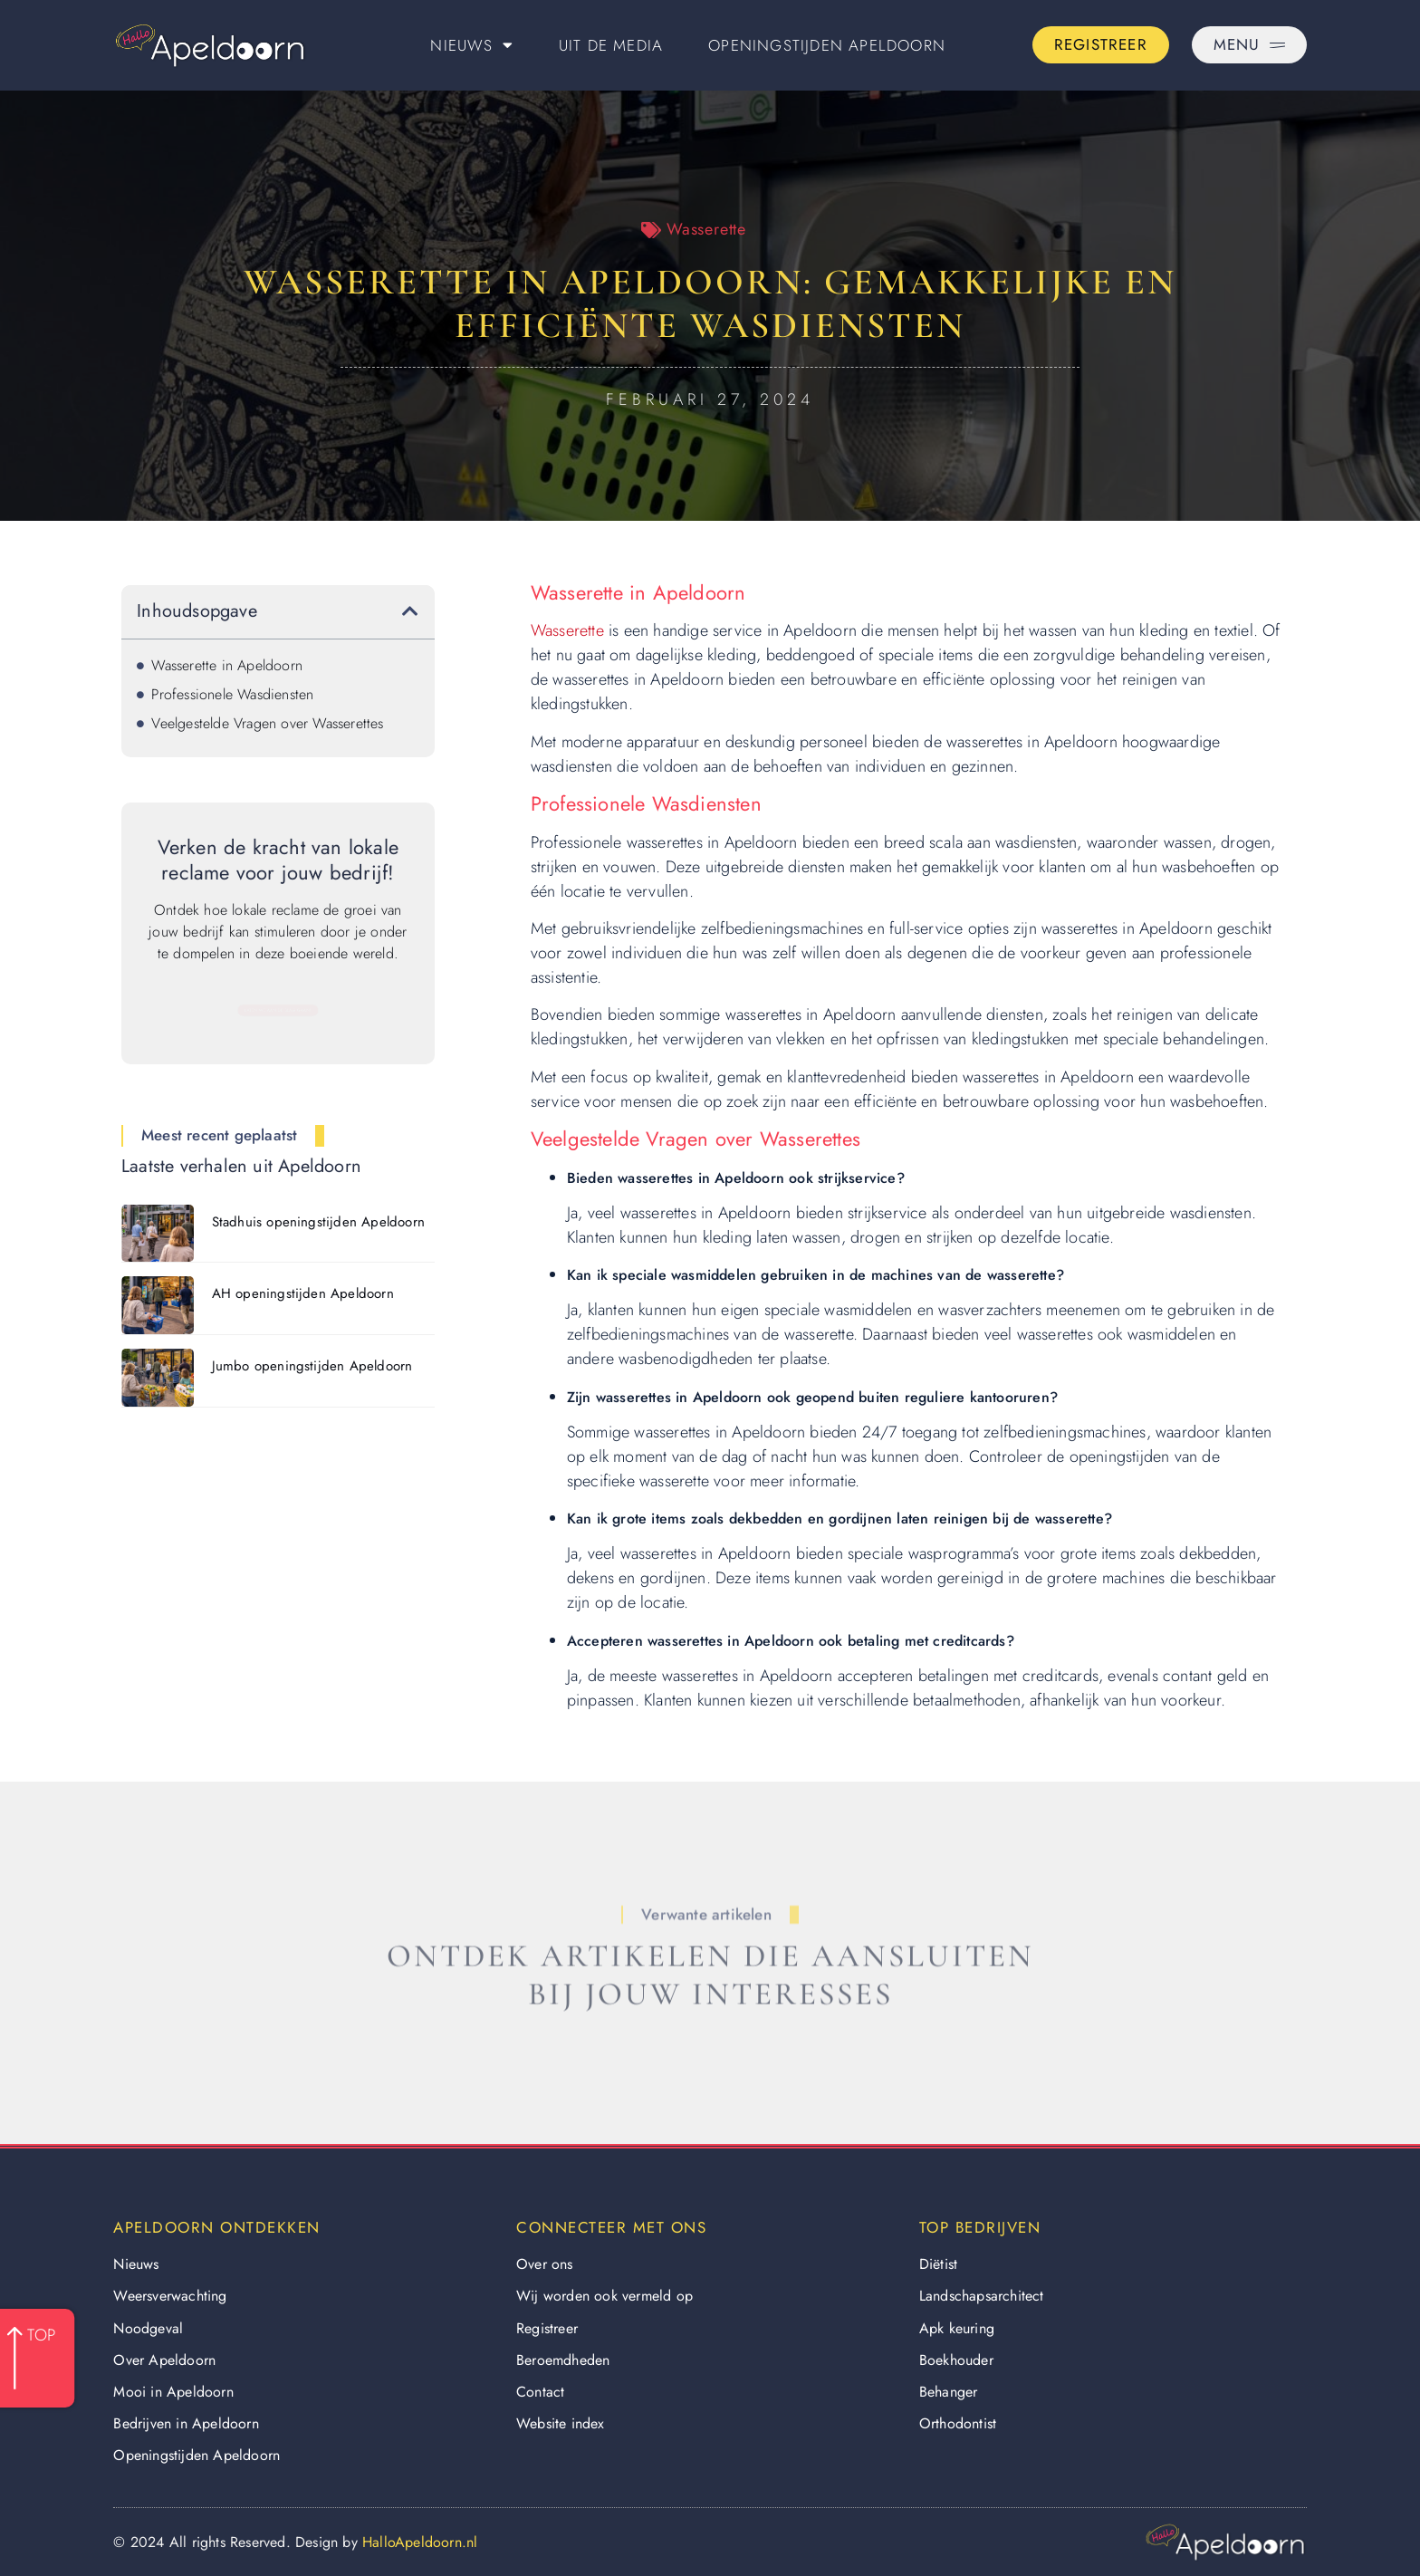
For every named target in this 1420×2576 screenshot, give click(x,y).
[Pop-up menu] (1249, 44)
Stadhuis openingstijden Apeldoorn (319, 1222)
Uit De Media (611, 45)
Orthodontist (957, 2423)
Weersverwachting (169, 2295)
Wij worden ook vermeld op (604, 2295)
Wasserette (706, 229)
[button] (410, 611)
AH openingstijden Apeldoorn (303, 1293)
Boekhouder (956, 2360)
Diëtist (938, 2264)
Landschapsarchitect (981, 2295)
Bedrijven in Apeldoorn (185, 2423)
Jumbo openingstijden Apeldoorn (312, 1366)
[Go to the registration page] (1100, 44)
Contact (540, 2391)
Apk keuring (956, 2328)
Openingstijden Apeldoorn (826, 45)
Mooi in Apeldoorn (173, 2391)
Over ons (544, 2264)
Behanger (948, 2391)
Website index (560, 2423)
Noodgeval (148, 2328)
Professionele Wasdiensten (232, 694)
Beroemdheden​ (562, 2360)
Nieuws (471, 45)
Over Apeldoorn (164, 2360)
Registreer (547, 2328)
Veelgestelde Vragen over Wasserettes (267, 723)
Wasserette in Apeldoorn (226, 665)
